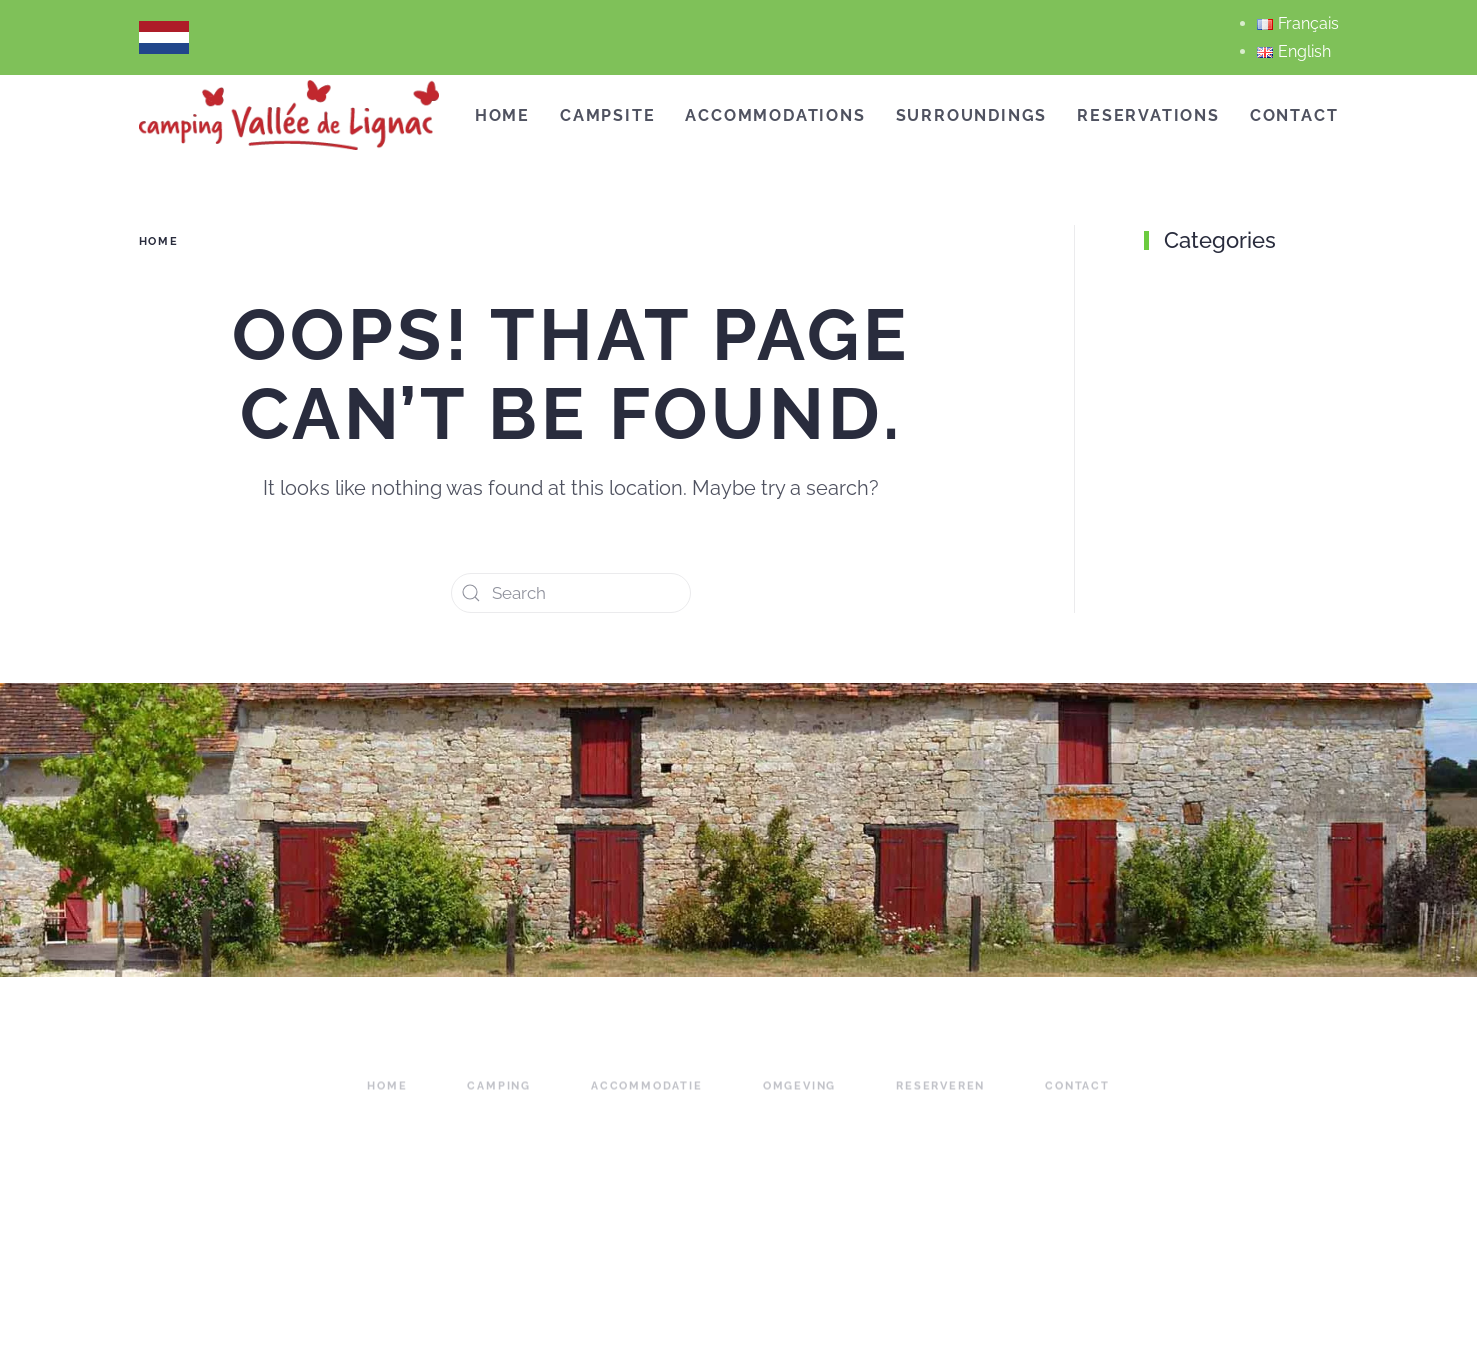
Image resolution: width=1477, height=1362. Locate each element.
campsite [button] (607, 115)
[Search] (571, 593)
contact (1077, 1097)
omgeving (799, 1097)
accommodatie (647, 1097)
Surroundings (972, 115)
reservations (1148, 115)
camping (499, 1097)
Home (502, 115)
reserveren (940, 1097)
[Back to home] (289, 115)
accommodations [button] (775, 115)
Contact (1294, 115)
